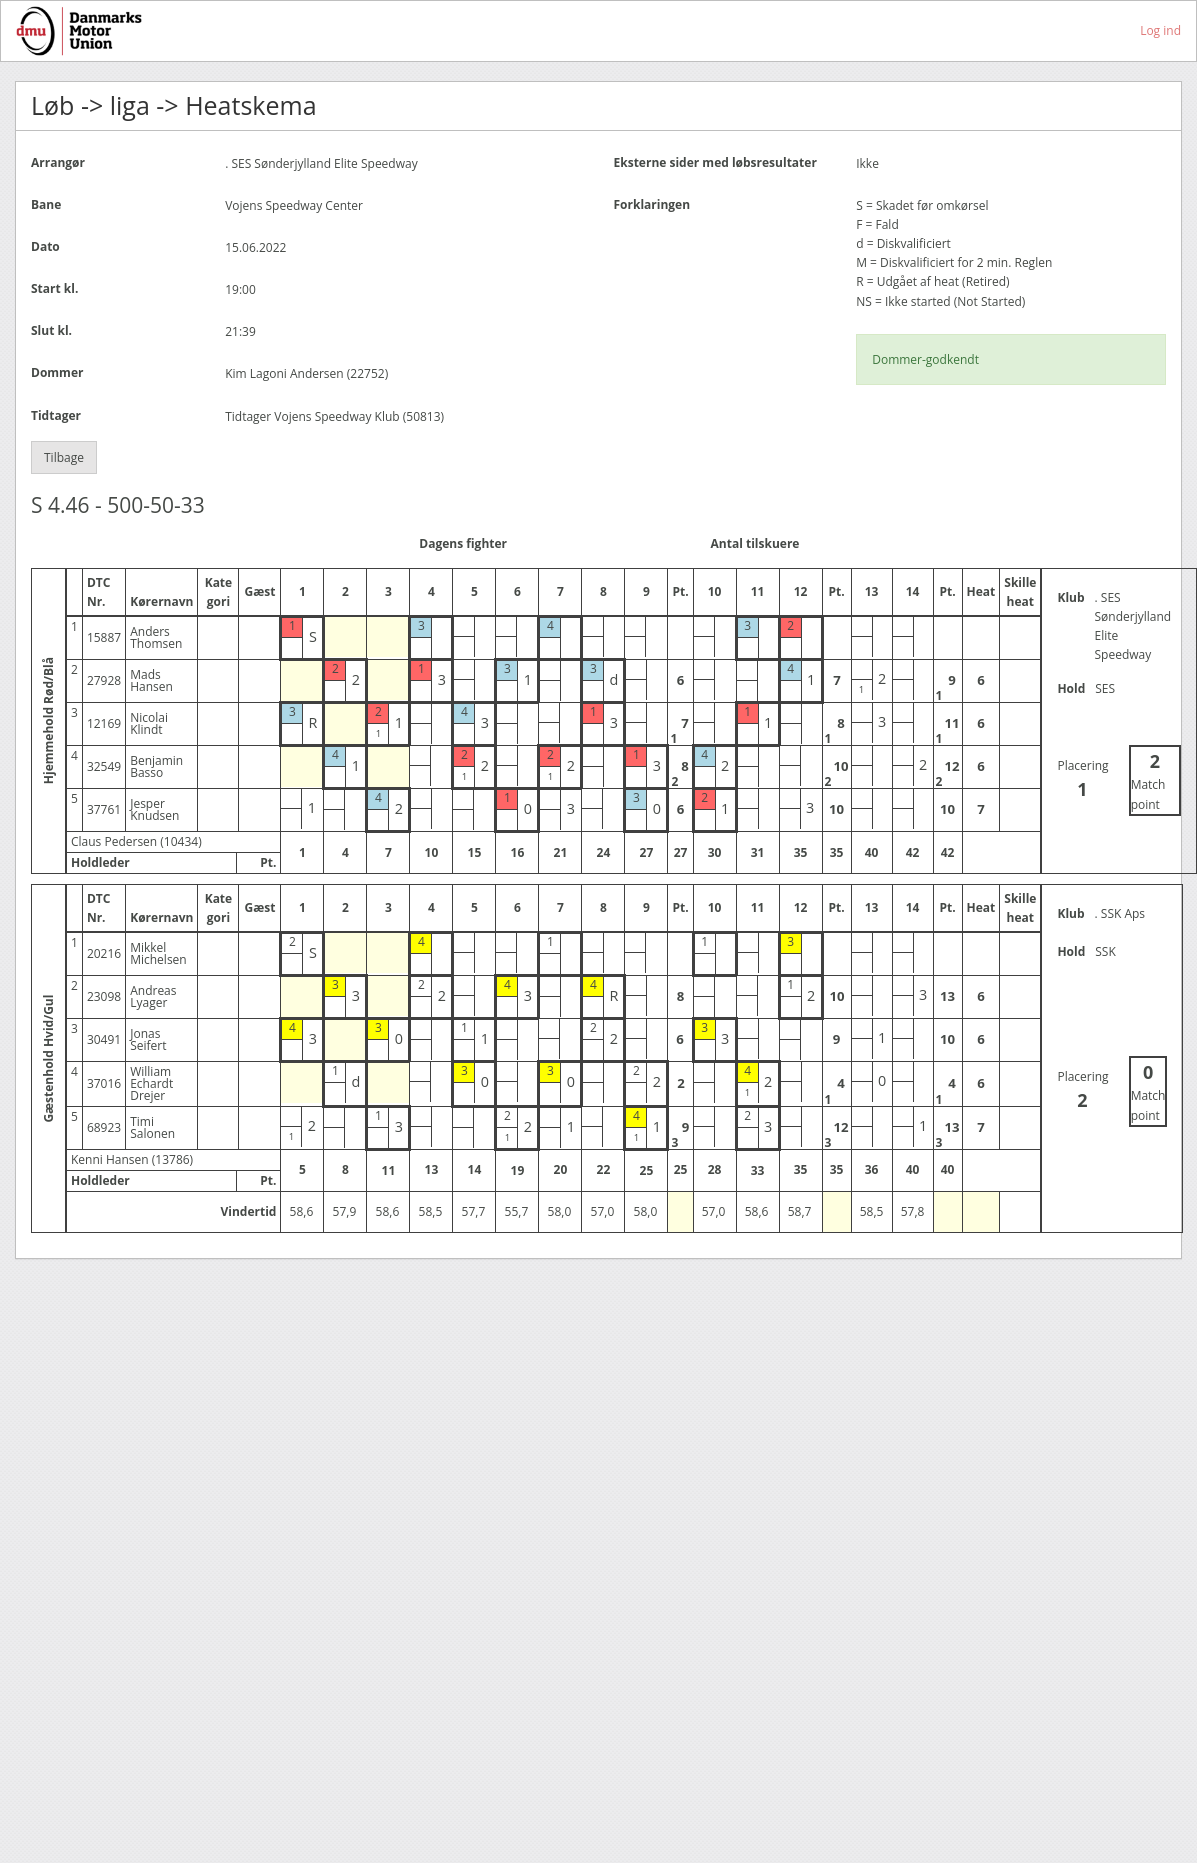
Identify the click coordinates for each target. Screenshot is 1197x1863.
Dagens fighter (463, 543)
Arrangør (58, 162)
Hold (1071, 688)
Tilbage (64, 457)
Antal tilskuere (755, 543)
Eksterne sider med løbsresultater (715, 162)
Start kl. (54, 288)
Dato (45, 246)
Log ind (1160, 30)
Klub (1070, 597)
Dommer (57, 372)
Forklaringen (652, 204)
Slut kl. (51, 330)
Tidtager (56, 415)
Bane (46, 204)
